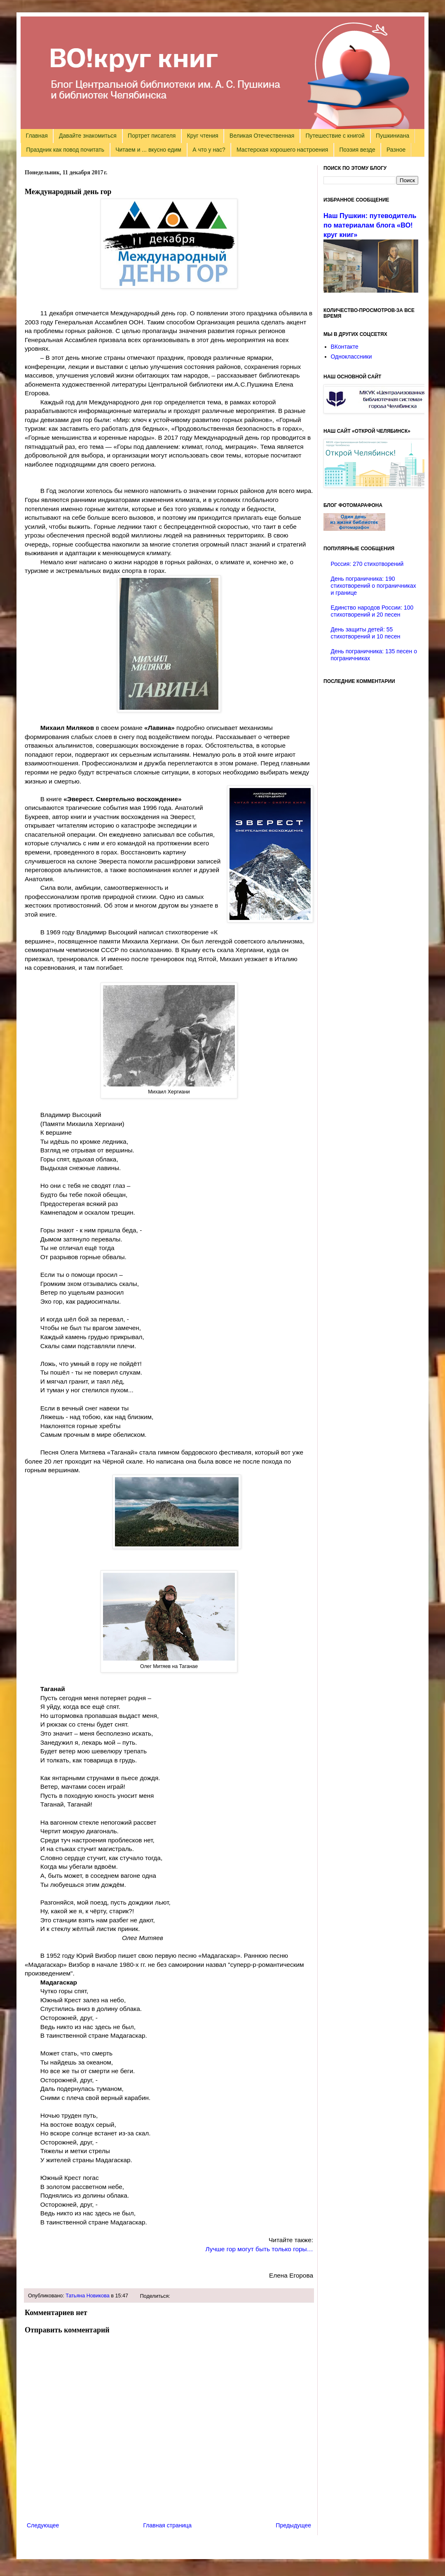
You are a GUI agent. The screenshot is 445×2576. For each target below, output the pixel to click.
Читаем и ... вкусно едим (148, 149)
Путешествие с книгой (334, 135)
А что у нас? (208, 149)
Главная (37, 135)
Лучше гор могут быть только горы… (259, 2248)
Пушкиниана (392, 135)
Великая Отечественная (262, 135)
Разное (395, 149)
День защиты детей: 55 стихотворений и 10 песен (365, 633)
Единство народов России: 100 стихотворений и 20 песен (372, 611)
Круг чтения (202, 135)
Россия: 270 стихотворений (367, 564)
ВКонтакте (344, 346)
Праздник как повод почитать (65, 149)
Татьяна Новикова (88, 2296)
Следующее (43, 2525)
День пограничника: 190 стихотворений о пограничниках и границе (373, 585)
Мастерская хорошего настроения (282, 149)
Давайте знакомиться (88, 135)
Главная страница (167, 2525)
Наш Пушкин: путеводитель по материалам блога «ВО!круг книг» (370, 225)
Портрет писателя (152, 135)
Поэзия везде (357, 149)
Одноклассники (351, 356)
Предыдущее (293, 2525)
